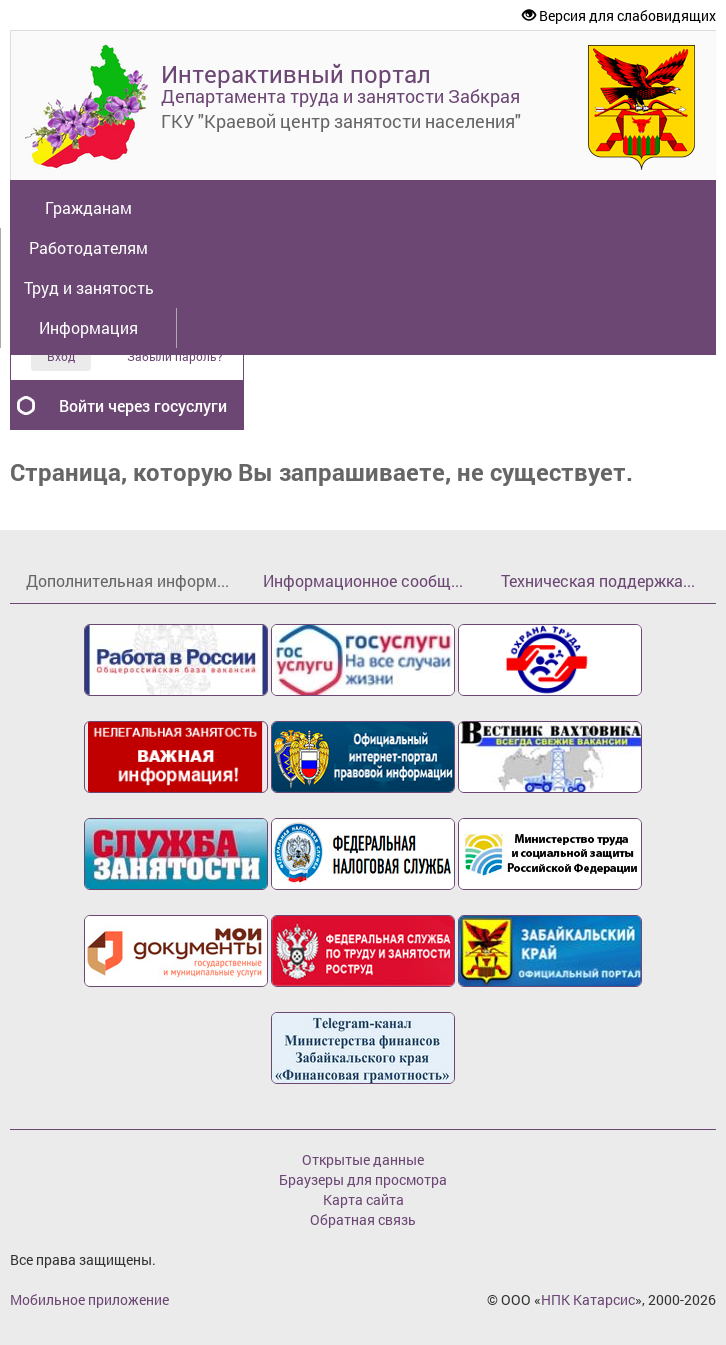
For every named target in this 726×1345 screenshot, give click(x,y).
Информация (88, 327)
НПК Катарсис (588, 1299)
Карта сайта (363, 1199)
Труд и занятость (89, 287)
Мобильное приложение (89, 1299)
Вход (61, 356)
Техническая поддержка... (598, 580)
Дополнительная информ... (127, 580)
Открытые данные (363, 1159)
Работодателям (88, 247)
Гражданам (88, 207)
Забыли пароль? (175, 356)
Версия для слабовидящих (619, 15)
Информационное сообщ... (363, 580)
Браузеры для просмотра (363, 1179)
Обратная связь (363, 1219)
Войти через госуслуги (143, 405)
